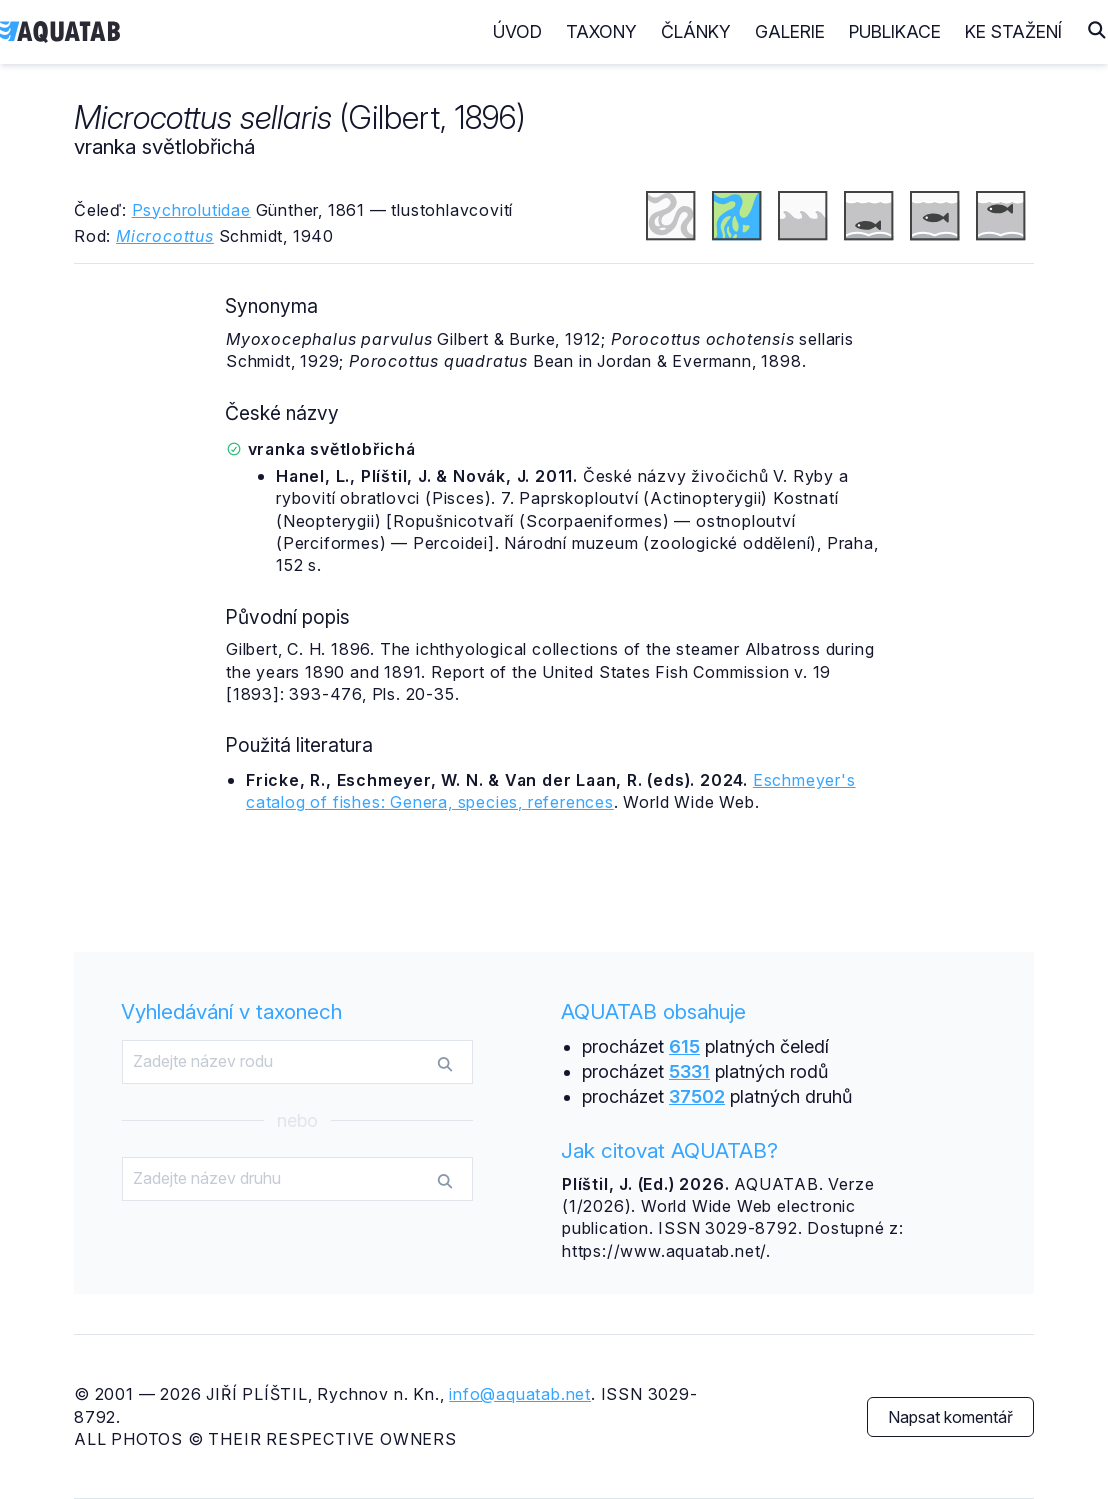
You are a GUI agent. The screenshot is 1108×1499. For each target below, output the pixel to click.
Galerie (790, 31)
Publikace (895, 31)
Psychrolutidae (191, 210)
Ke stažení (1013, 31)
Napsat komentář (950, 1417)
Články (696, 31)
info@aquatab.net (520, 1394)
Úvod (517, 31)
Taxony (601, 31)
